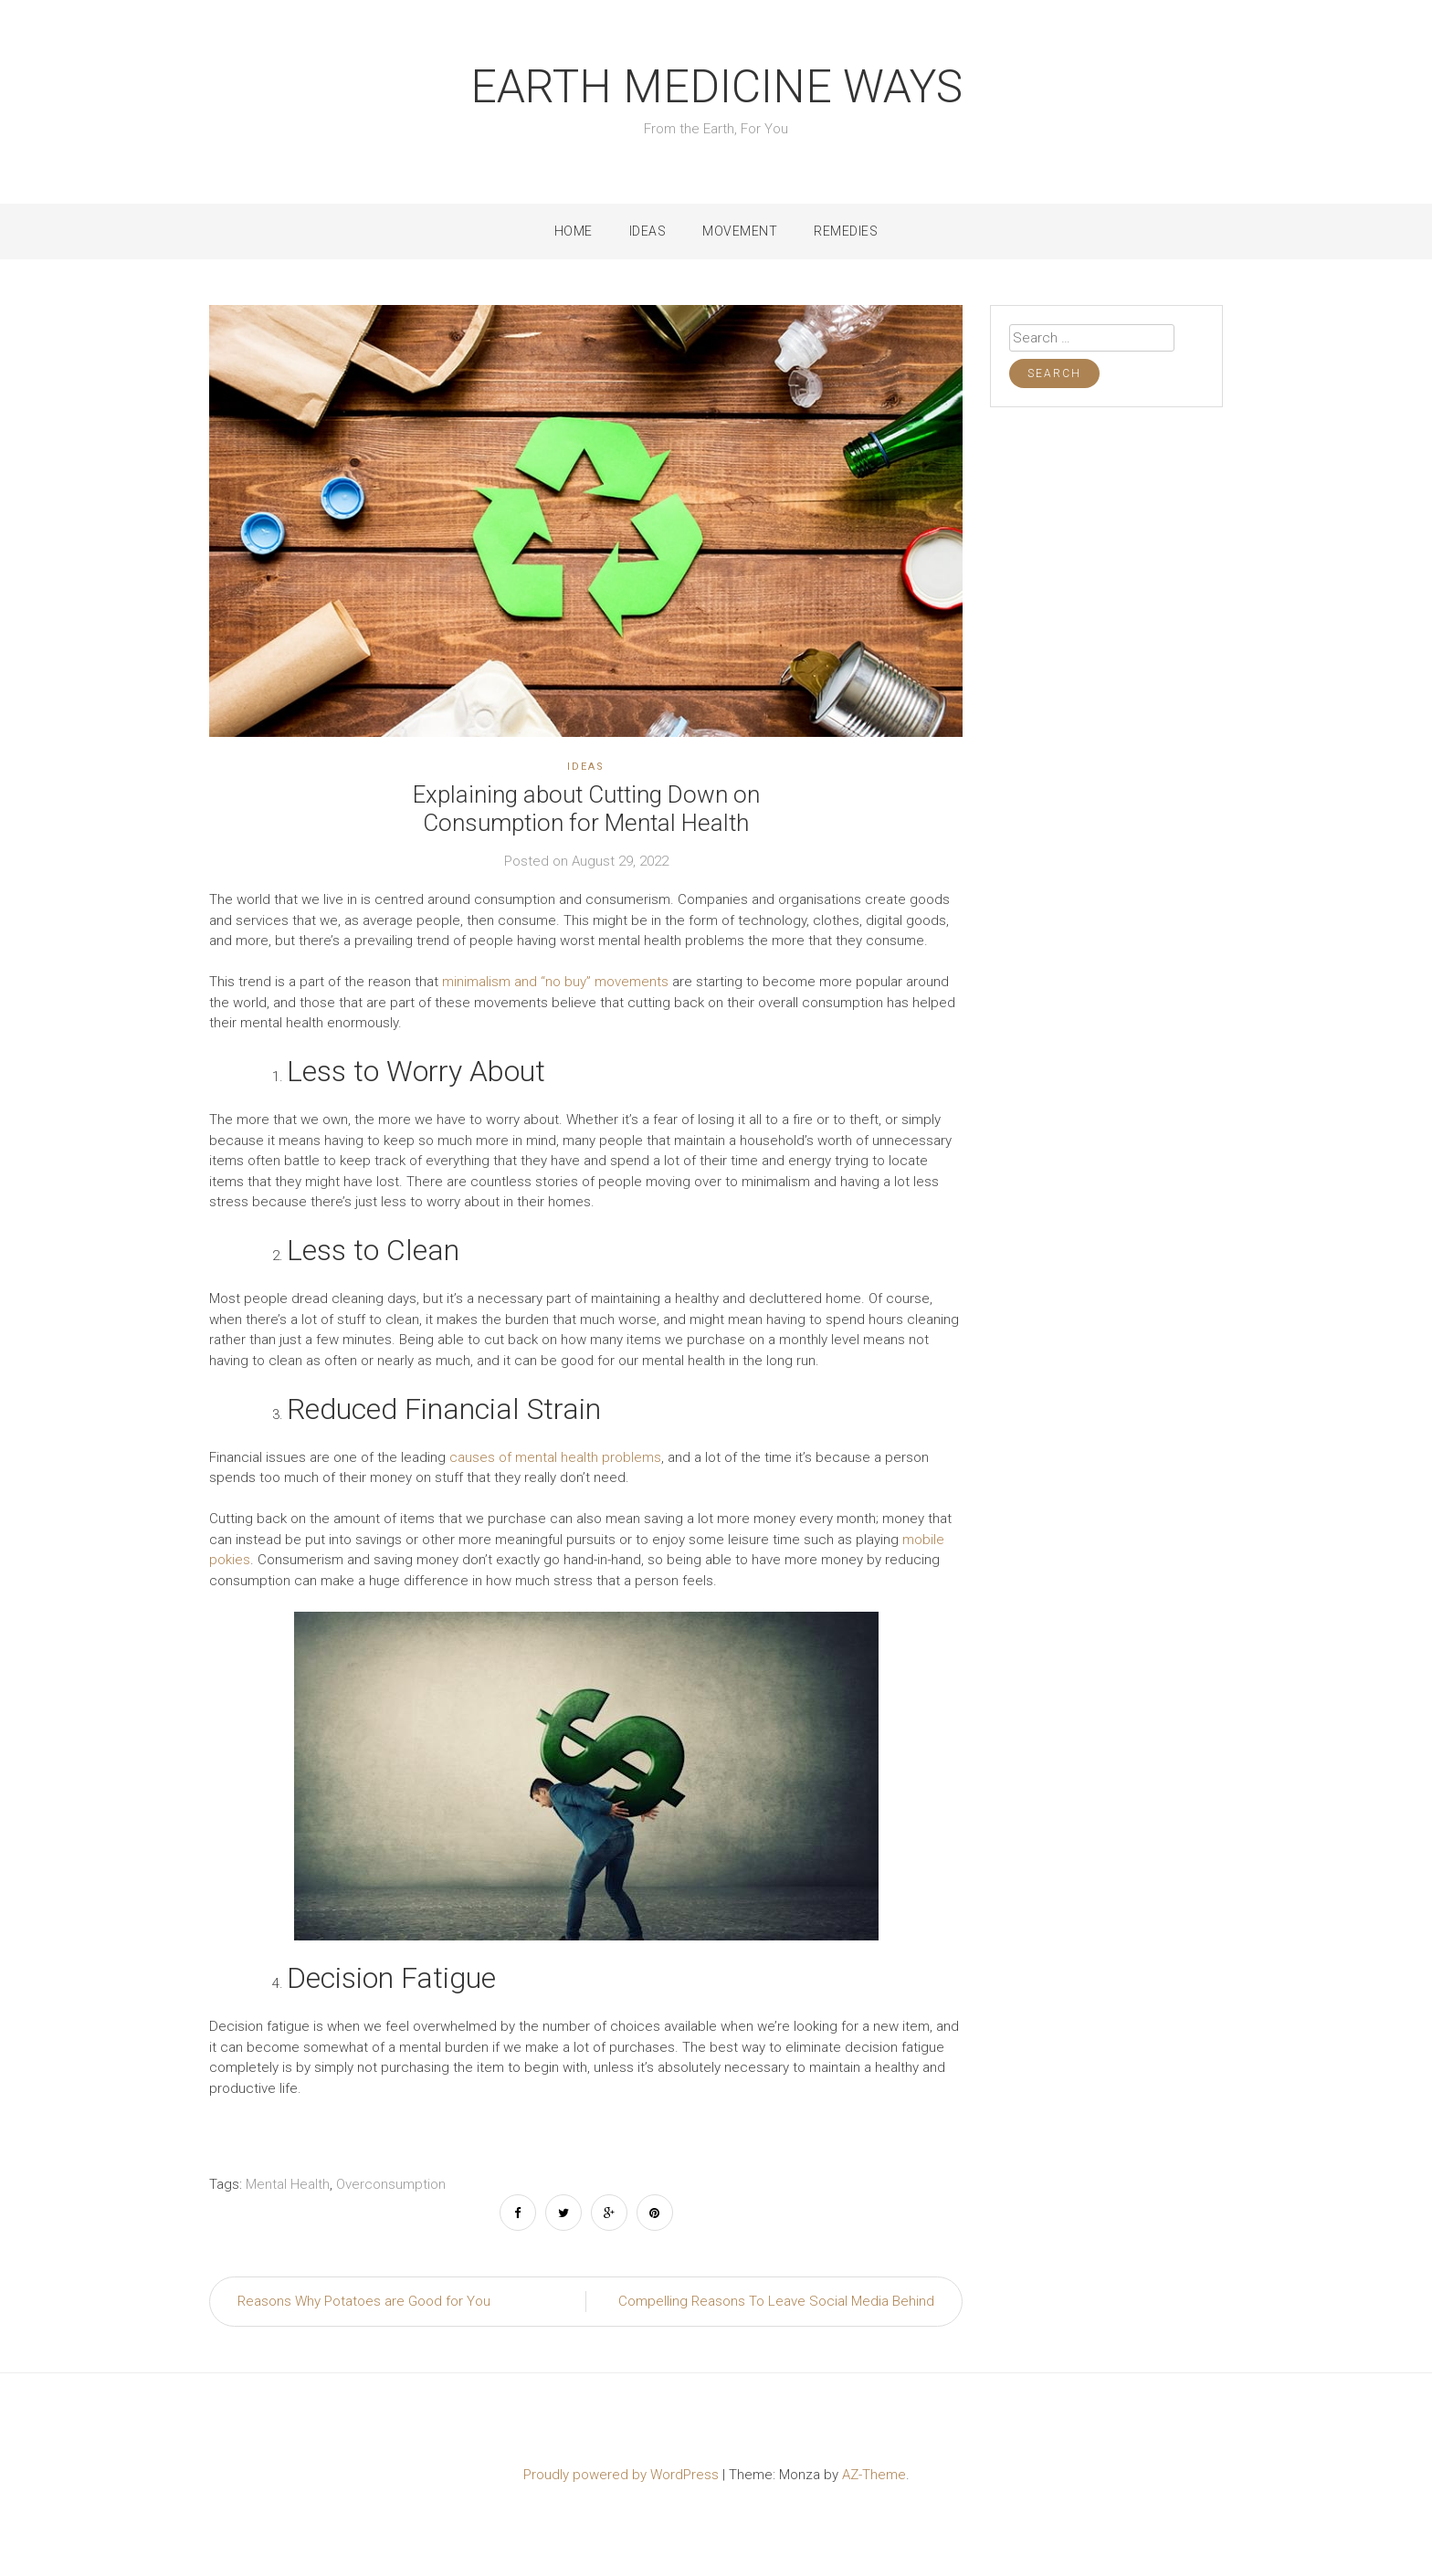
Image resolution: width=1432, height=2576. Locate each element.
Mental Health (288, 2184)
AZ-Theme (874, 2474)
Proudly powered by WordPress (622, 2474)
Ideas (648, 231)
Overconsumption (391, 2184)
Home (573, 231)
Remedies (846, 231)
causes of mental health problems (555, 1457)
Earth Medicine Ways (716, 86)
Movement (739, 231)
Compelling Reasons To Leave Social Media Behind (776, 2301)
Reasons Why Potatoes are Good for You (363, 2301)
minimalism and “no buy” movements (555, 981)
